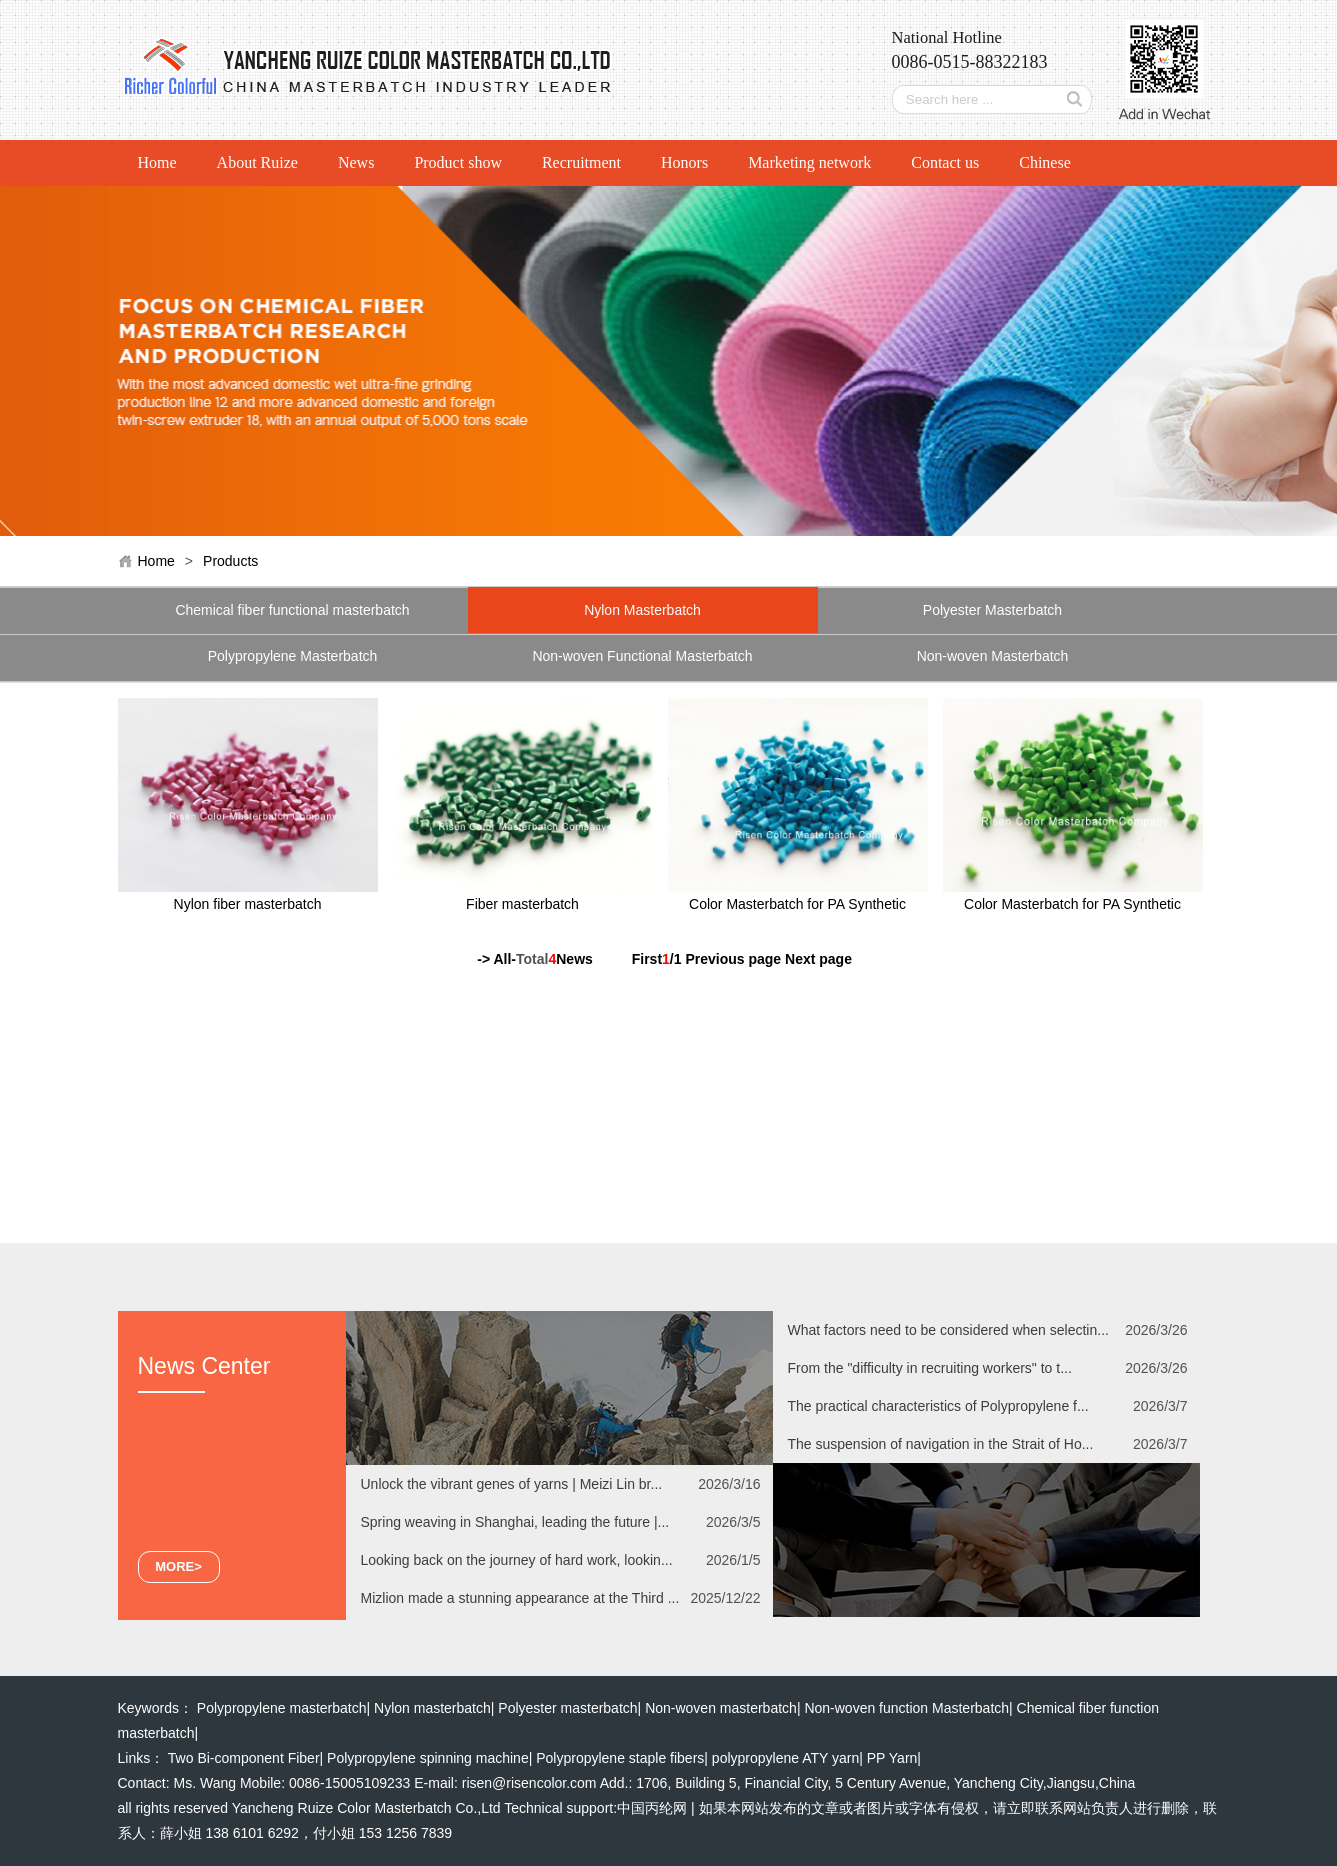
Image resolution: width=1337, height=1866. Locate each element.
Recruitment (581, 162)
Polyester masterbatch (567, 1708)
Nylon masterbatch (432, 1708)
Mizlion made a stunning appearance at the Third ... (520, 1598)
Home (157, 162)
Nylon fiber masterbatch (248, 904)
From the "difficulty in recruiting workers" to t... (930, 1368)
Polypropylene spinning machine (428, 1758)
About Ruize (257, 162)
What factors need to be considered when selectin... (948, 1330)
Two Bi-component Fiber (244, 1758)
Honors (684, 162)
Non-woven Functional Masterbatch (642, 656)
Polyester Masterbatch (992, 610)
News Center (204, 1366)
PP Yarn (892, 1758)
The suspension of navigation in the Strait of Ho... (941, 1444)
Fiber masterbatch (522, 904)
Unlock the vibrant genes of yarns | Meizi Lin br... (512, 1484)
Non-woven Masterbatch (993, 656)
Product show (458, 162)
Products (230, 561)
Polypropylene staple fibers (620, 1758)
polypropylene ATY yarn (785, 1758)
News (356, 162)
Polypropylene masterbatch (282, 1708)
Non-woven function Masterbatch (906, 1708)
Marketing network (809, 162)
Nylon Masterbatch (642, 610)
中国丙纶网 (652, 1808)
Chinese (1045, 162)
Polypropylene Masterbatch (293, 656)
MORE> (178, 1566)
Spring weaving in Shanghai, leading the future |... (515, 1522)
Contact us (945, 162)
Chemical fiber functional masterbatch (292, 610)
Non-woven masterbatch (721, 1708)
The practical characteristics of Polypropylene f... (938, 1406)
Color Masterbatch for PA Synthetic (797, 904)
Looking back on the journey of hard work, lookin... (517, 1560)
